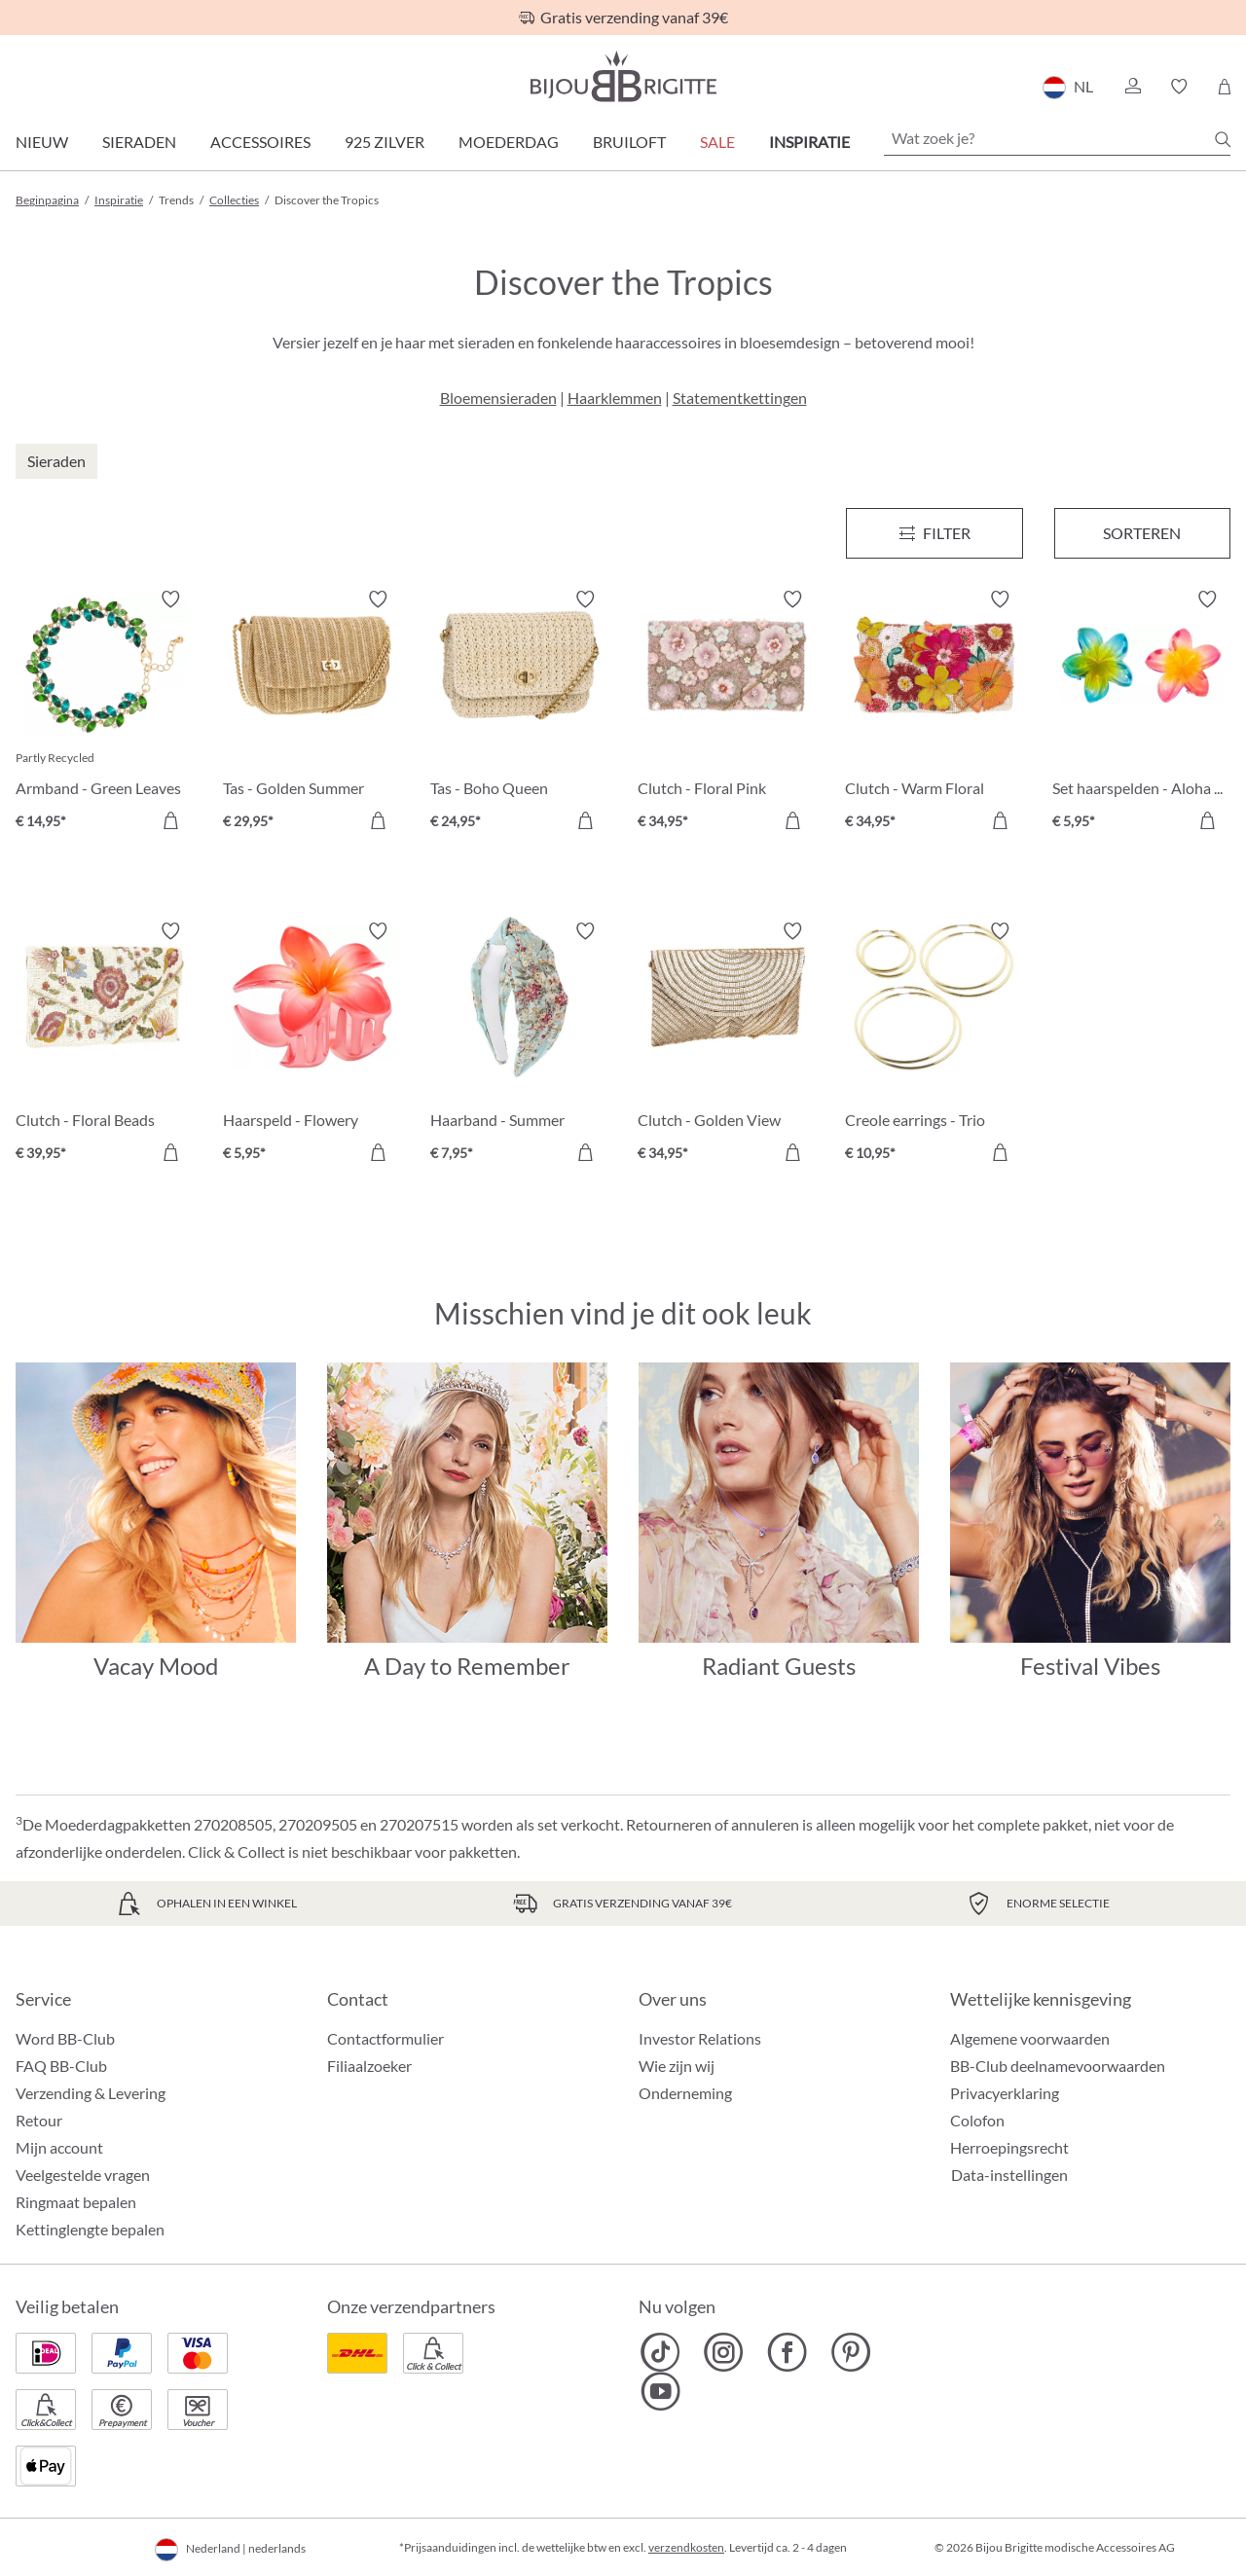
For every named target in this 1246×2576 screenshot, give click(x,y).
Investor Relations (700, 2038)
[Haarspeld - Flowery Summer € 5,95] (312, 1044)
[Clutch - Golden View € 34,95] (727, 1044)
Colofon (977, 2120)
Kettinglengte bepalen (90, 2229)
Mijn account (59, 2147)
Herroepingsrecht (1009, 2147)
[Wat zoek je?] (1057, 138)
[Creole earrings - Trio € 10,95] (934, 1044)
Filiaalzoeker (369, 2065)
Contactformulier (385, 2038)
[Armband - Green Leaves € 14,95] (105, 713)
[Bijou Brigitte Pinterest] (850, 2352)
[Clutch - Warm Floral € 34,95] (934, 713)
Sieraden (139, 141)
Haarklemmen (615, 397)
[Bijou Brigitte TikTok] (660, 2352)
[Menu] (934, 533)
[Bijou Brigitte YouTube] (660, 2391)
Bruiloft (629, 141)
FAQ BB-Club (61, 2065)
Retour (39, 2120)
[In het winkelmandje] (170, 820)
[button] (1132, 86)
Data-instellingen (1009, 2175)
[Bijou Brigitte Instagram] (724, 2352)
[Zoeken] (1222, 139)
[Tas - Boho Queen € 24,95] (519, 713)
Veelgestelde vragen (83, 2174)
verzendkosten (686, 2547)
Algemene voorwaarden (1030, 2038)
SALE (717, 141)
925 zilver (384, 141)
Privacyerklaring (1004, 2093)
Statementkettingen (740, 397)
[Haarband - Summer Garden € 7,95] (519, 1044)
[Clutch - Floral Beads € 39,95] (105, 1044)
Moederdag (508, 141)
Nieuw (42, 141)
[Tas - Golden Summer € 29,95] (312, 713)
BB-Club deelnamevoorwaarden (1057, 2065)
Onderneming (685, 2093)
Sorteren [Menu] (1142, 533)
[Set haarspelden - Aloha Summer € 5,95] (1141, 713)
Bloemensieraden (498, 397)
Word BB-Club (65, 2038)
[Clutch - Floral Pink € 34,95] (727, 713)
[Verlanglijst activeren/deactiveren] (170, 599)
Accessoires (260, 141)
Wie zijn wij (677, 2065)
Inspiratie (809, 141)
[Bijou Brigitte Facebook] (787, 2352)
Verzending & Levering (90, 2093)
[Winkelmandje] (1224, 86)
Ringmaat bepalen (76, 2202)
